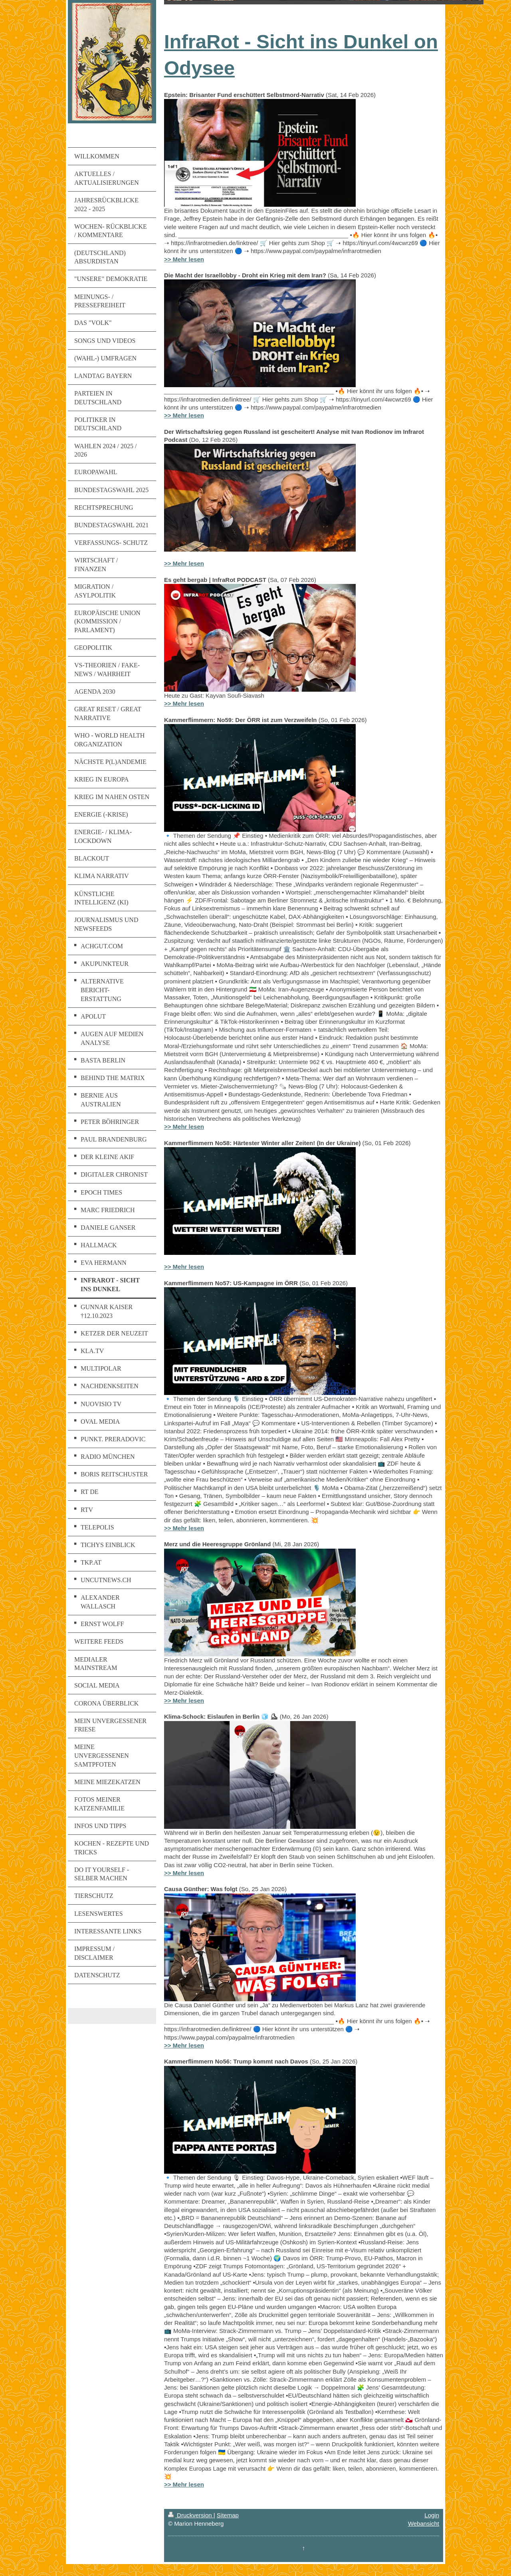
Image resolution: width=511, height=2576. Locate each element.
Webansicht (423, 2523)
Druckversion (191, 2515)
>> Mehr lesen (184, 259)
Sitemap (228, 2515)
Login (431, 2515)
